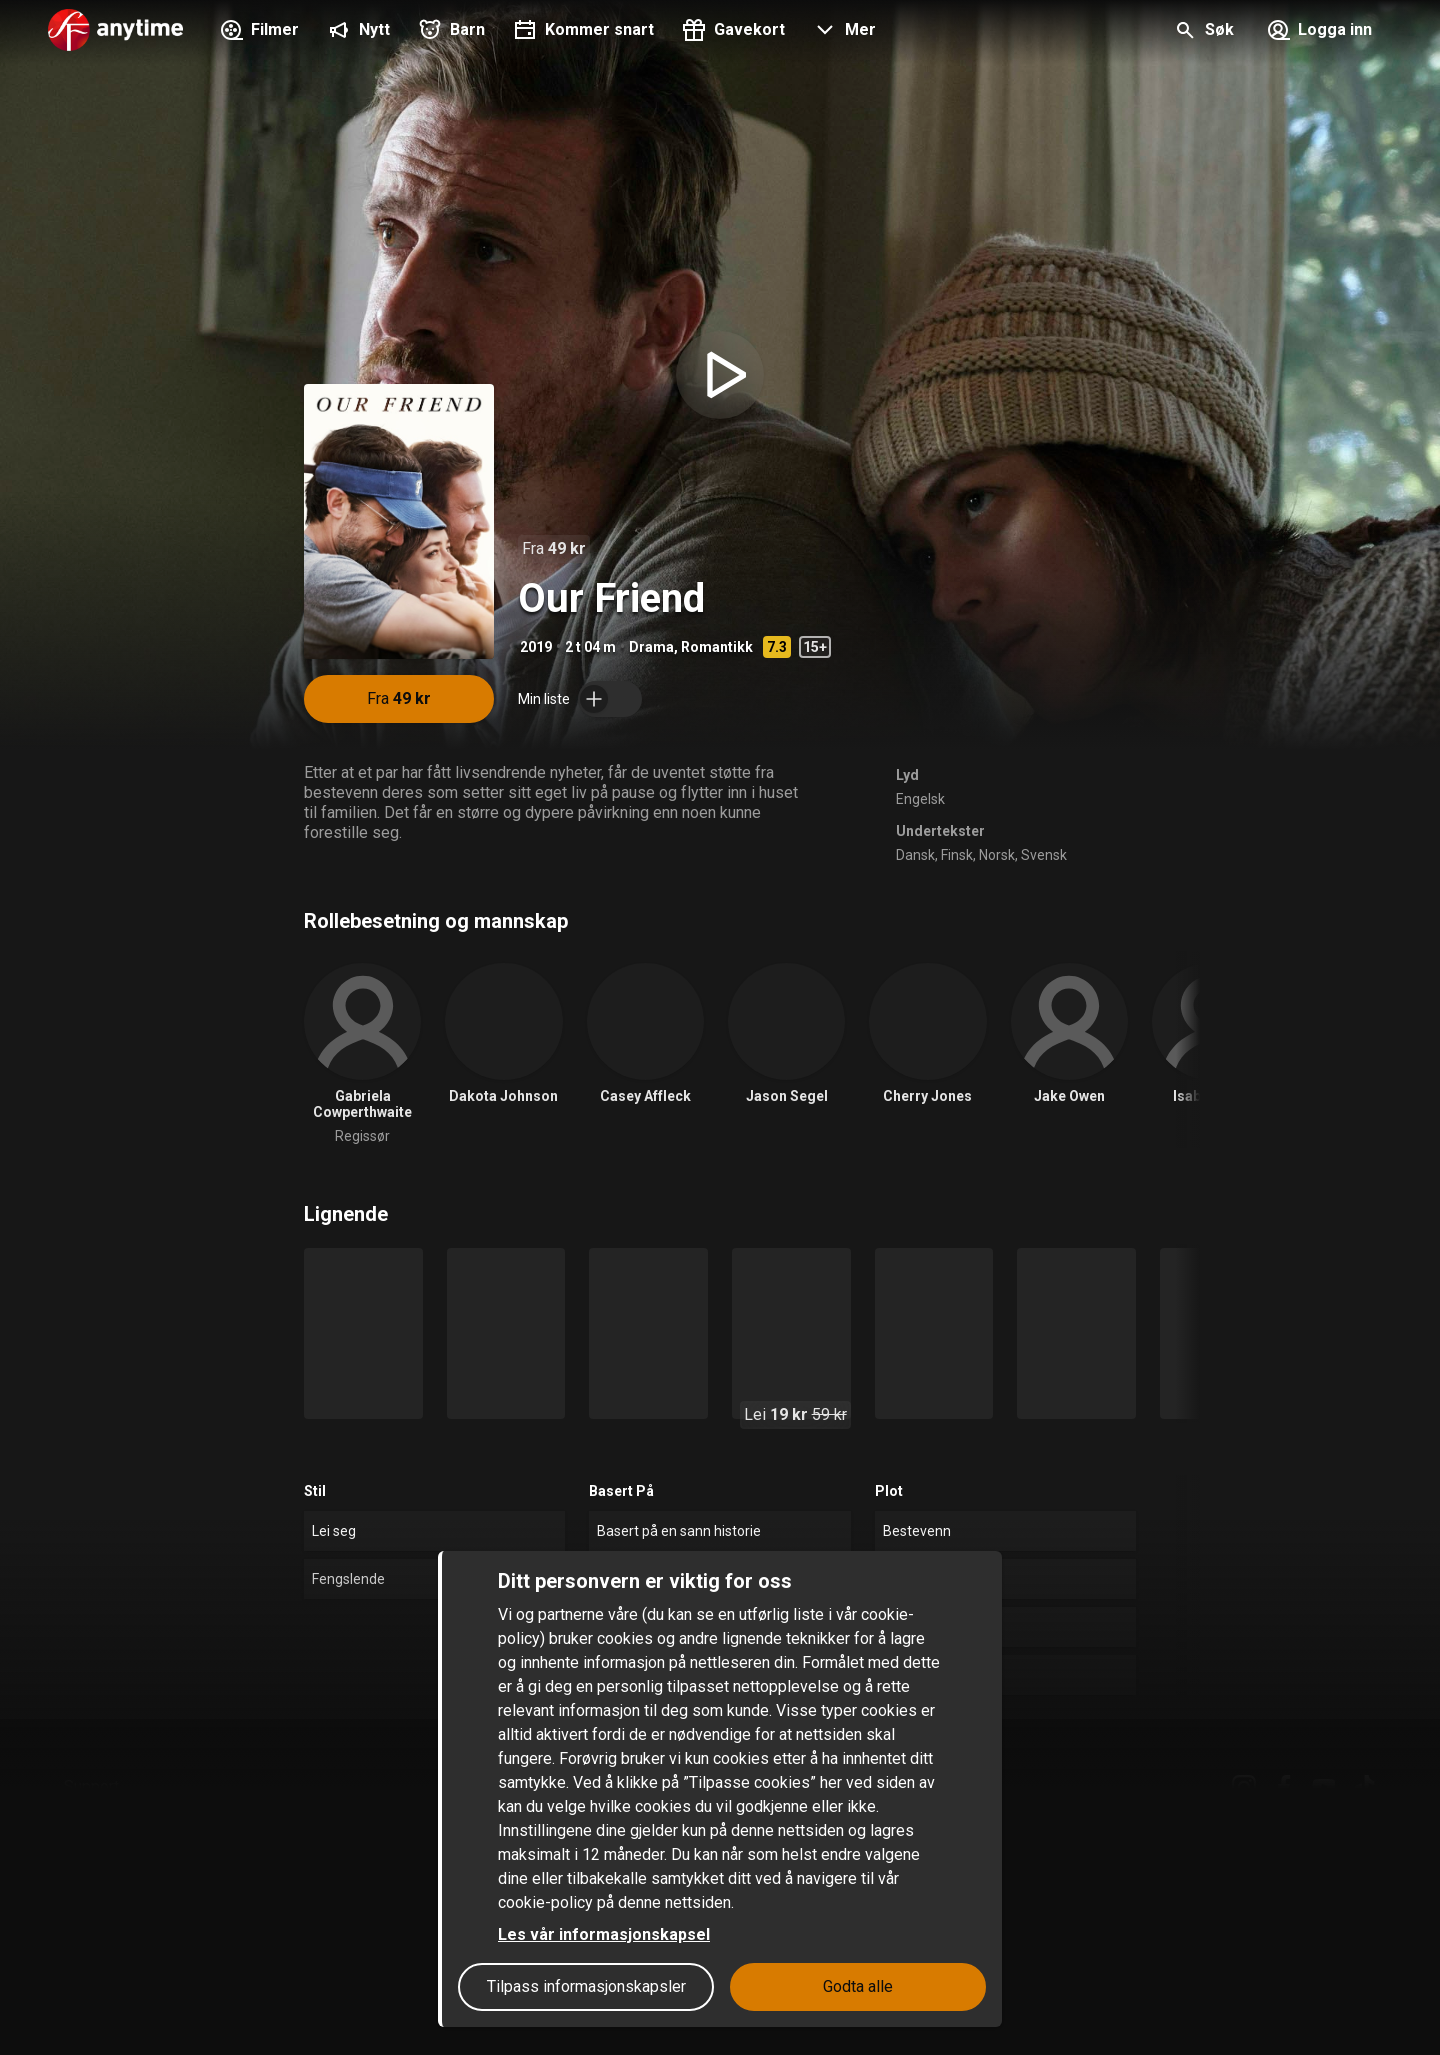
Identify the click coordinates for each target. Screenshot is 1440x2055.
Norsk (997, 855)
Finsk (957, 855)
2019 (536, 647)
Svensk (1044, 855)
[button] (842, 32)
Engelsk (920, 799)
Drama (651, 647)
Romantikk (717, 647)
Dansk (915, 855)
